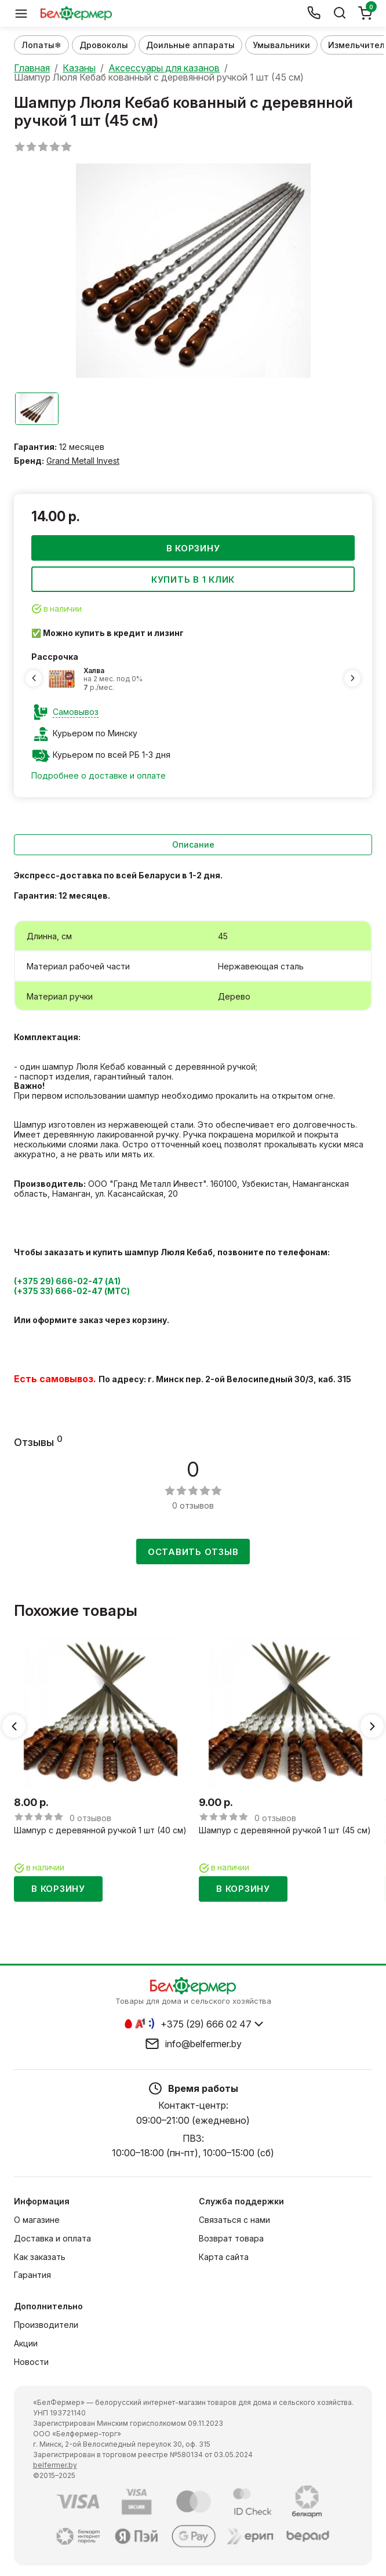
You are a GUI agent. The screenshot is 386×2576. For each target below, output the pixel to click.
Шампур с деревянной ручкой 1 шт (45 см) (285, 1829)
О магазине (37, 2219)
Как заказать (39, 2256)
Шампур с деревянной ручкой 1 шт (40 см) (100, 1829)
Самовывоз (76, 711)
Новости (31, 2361)
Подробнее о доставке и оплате (98, 775)
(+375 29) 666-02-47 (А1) (67, 1281)
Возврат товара (231, 2238)
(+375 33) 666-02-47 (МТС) (72, 1290)
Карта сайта (224, 2256)
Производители (46, 2324)
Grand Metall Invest (82, 460)
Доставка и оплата (52, 2238)
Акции (26, 2343)
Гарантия (32, 2274)
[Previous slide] (34, 678)
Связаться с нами (234, 2219)
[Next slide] (352, 678)
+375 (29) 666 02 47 (206, 2023)
